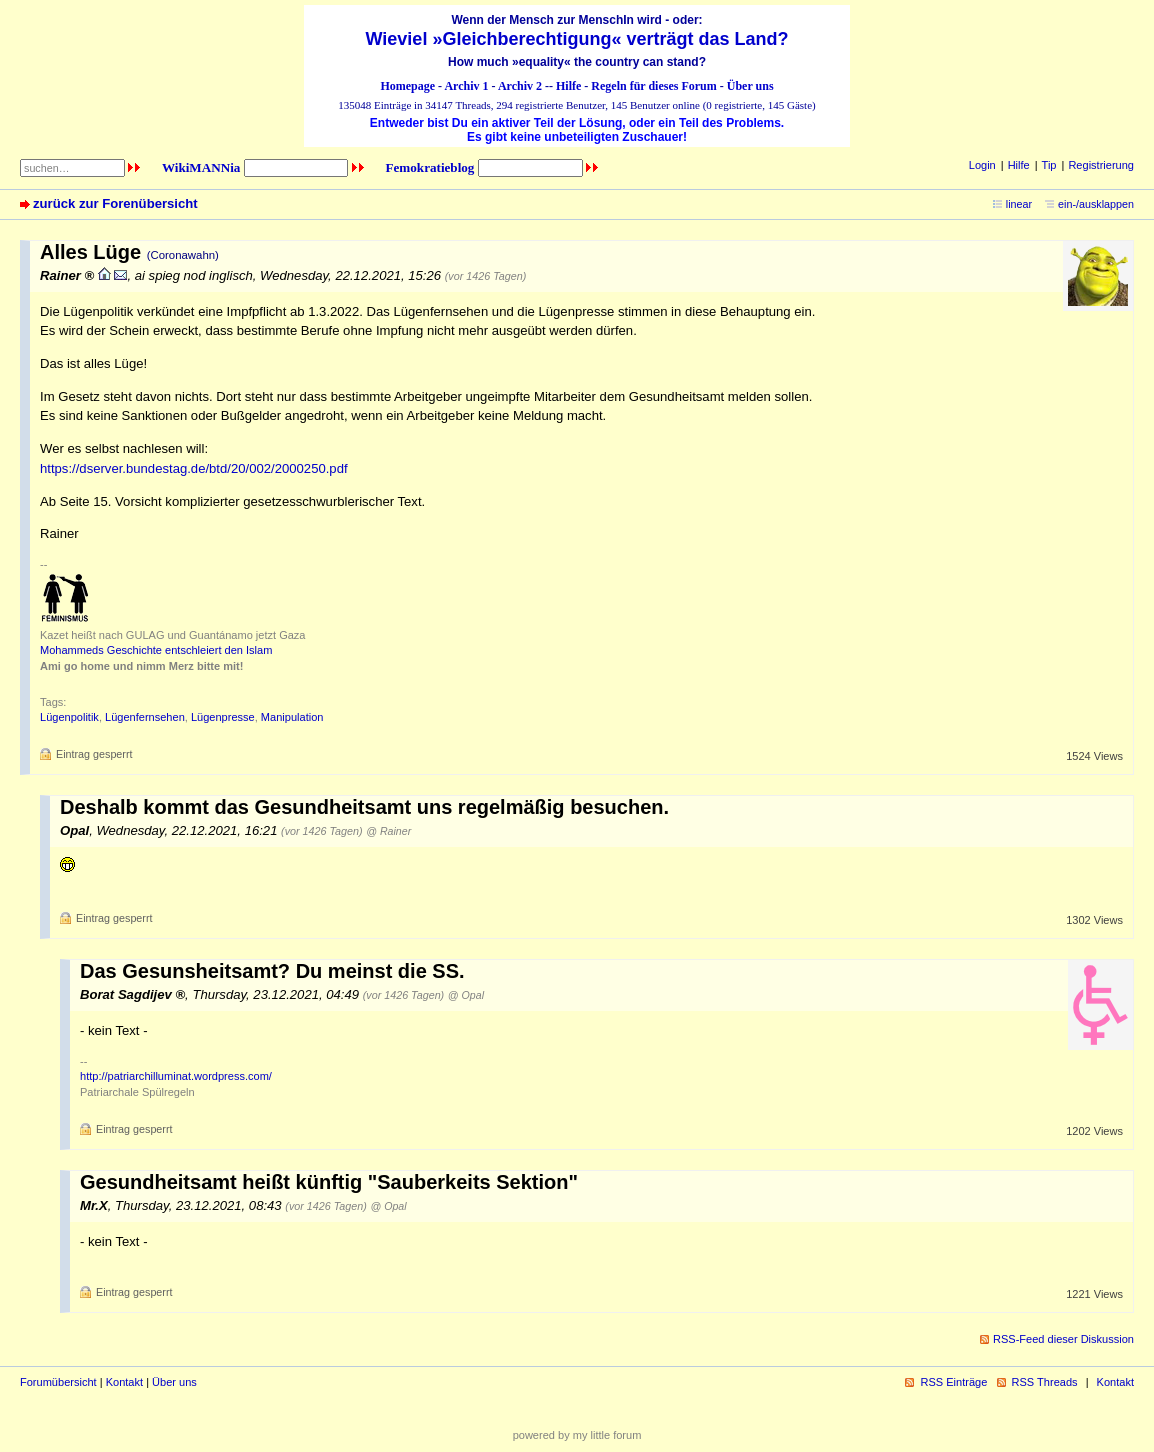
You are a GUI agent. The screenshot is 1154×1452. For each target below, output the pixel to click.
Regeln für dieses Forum (653, 86)
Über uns (750, 86)
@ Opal (466, 995)
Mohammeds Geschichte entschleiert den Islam (156, 650)
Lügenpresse (223, 717)
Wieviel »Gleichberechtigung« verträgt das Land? (577, 39)
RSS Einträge (953, 1382)
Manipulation (292, 717)
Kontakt (124, 1382)
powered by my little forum (577, 1435)
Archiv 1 (466, 86)
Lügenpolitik (69, 717)
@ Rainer (388, 831)
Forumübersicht (58, 1382)
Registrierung (1101, 165)
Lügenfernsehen (145, 717)
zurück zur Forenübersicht (115, 203)
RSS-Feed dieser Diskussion (1063, 1339)
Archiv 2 (520, 86)
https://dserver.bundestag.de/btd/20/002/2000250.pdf (194, 468)
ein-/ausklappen (1096, 204)
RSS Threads (1045, 1382)
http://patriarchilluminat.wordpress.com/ (176, 1076)
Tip (1049, 165)
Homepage (407, 86)
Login (982, 165)
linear (1019, 204)
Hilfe (568, 86)
